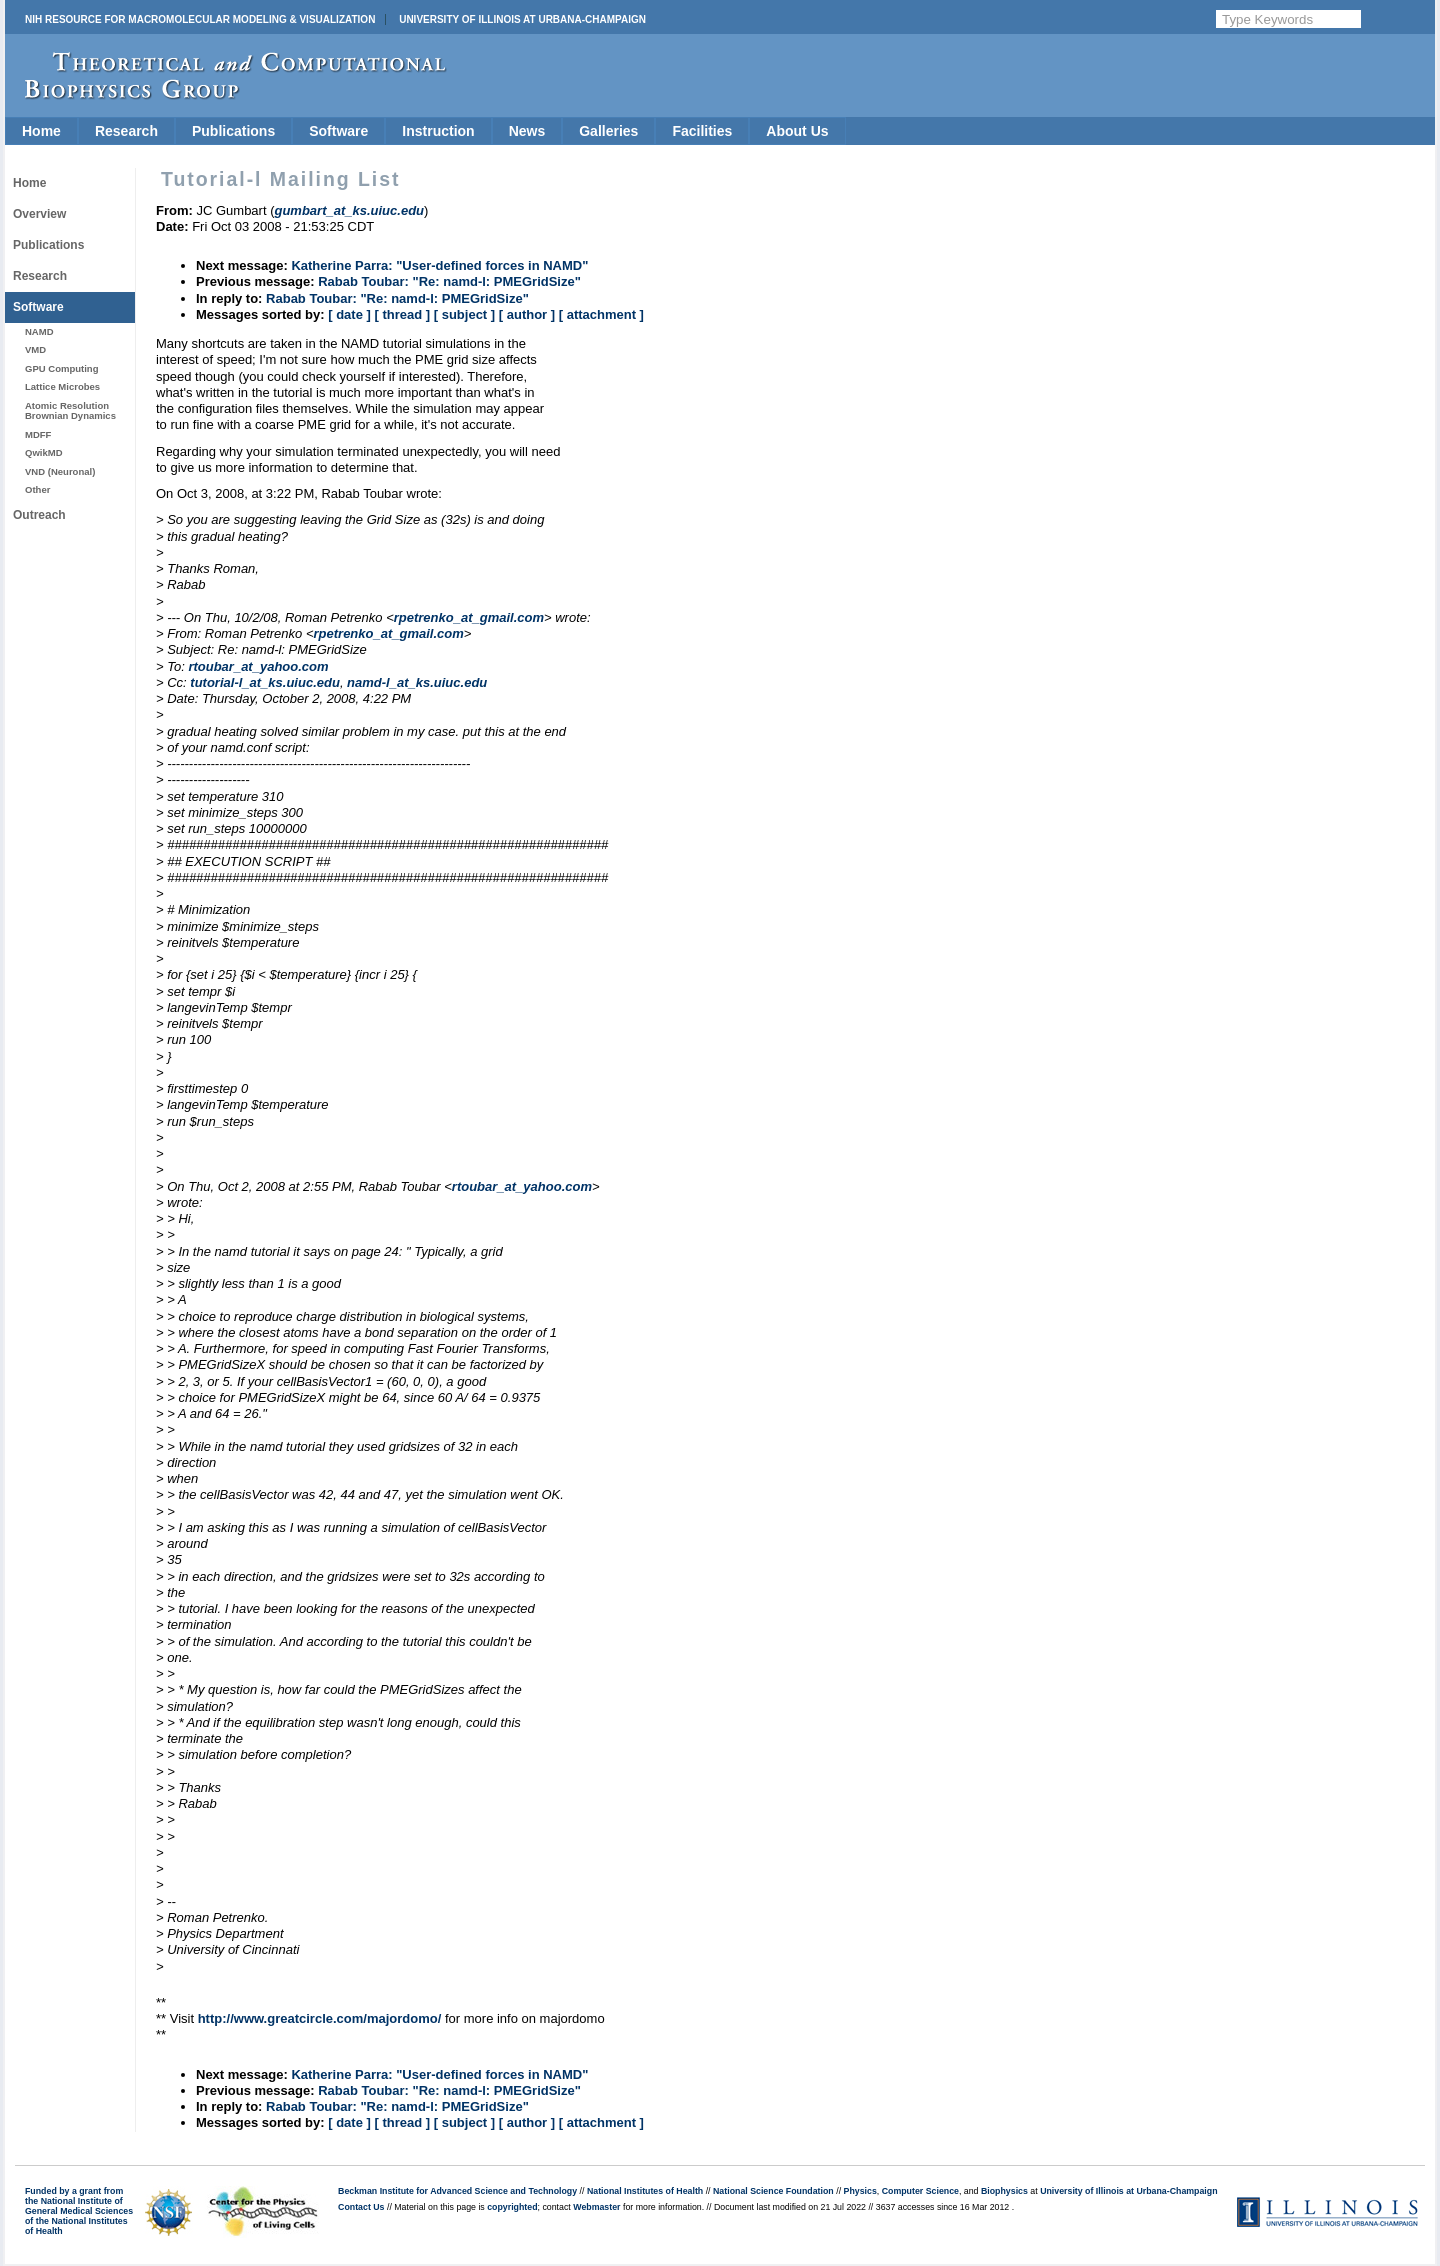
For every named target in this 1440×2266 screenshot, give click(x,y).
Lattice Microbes (62, 386)
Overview (39, 214)
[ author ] (527, 314)
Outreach (39, 515)
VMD (35, 349)
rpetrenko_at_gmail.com (469, 617)
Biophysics (1004, 2191)
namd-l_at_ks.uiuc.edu (417, 682)
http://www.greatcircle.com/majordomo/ (320, 2018)
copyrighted (512, 2207)
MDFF (38, 434)
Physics (860, 2191)
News (527, 131)
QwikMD (44, 452)
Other (37, 489)
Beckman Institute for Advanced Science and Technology (457, 2191)
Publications (233, 131)
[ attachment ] (601, 314)
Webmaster (596, 2207)
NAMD (39, 331)
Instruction (438, 131)
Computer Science (920, 2191)
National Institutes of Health (645, 2191)
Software (338, 131)
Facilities (702, 131)
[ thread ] (402, 314)
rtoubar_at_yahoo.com (258, 666)
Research (126, 131)
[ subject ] (464, 314)
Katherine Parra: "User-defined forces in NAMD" (439, 265)
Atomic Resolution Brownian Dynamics (70, 410)
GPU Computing (61, 368)
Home (41, 131)
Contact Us (361, 2207)
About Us (797, 131)
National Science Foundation (773, 2191)
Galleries (608, 131)
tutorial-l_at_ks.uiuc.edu (265, 682)
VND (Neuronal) (60, 471)
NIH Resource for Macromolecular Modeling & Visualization (200, 19)
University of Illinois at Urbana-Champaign (522, 19)
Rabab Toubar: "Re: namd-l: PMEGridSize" (449, 281)
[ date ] (349, 314)
